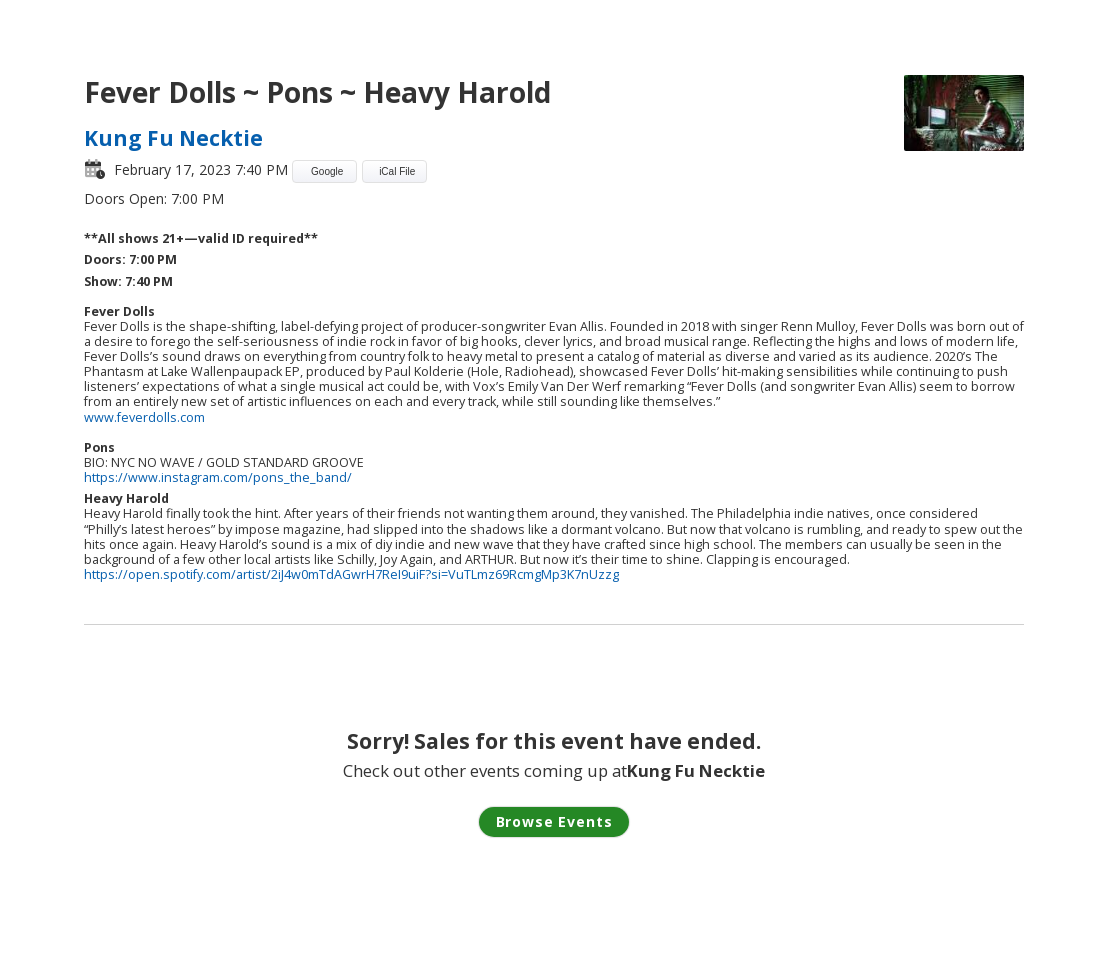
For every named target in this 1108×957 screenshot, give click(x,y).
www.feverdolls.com (144, 417)
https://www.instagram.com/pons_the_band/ (218, 477)
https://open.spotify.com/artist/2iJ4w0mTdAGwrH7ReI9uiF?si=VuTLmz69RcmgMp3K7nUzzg (351, 574)
